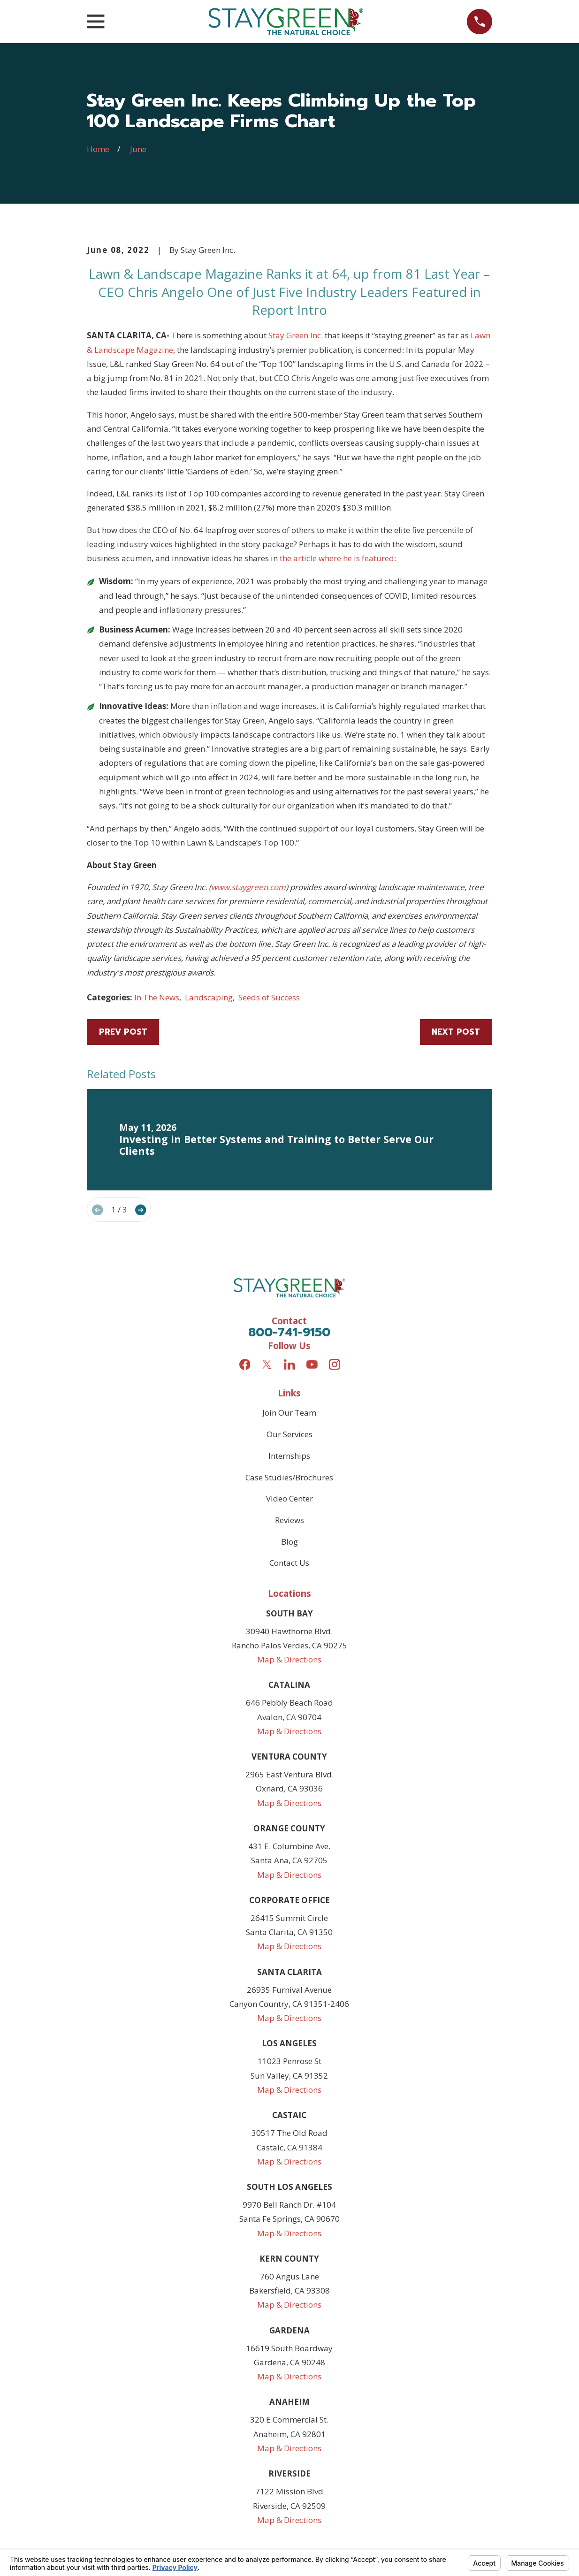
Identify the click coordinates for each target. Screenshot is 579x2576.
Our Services (289, 1434)
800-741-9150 (289, 1332)
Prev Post (123, 1032)
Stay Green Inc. (295, 335)
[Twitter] (267, 1364)
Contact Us (289, 1562)
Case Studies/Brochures (289, 1477)
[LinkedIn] (289, 1364)
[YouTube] (312, 1364)
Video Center (289, 1498)
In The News (156, 997)
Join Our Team (289, 1412)
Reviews (289, 1520)
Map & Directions (289, 1659)
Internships (289, 1455)
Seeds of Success (269, 997)
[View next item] (140, 1209)
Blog (289, 1541)
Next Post (456, 1032)
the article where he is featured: (338, 558)
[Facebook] (245, 1364)
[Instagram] (334, 1364)
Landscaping (209, 997)
